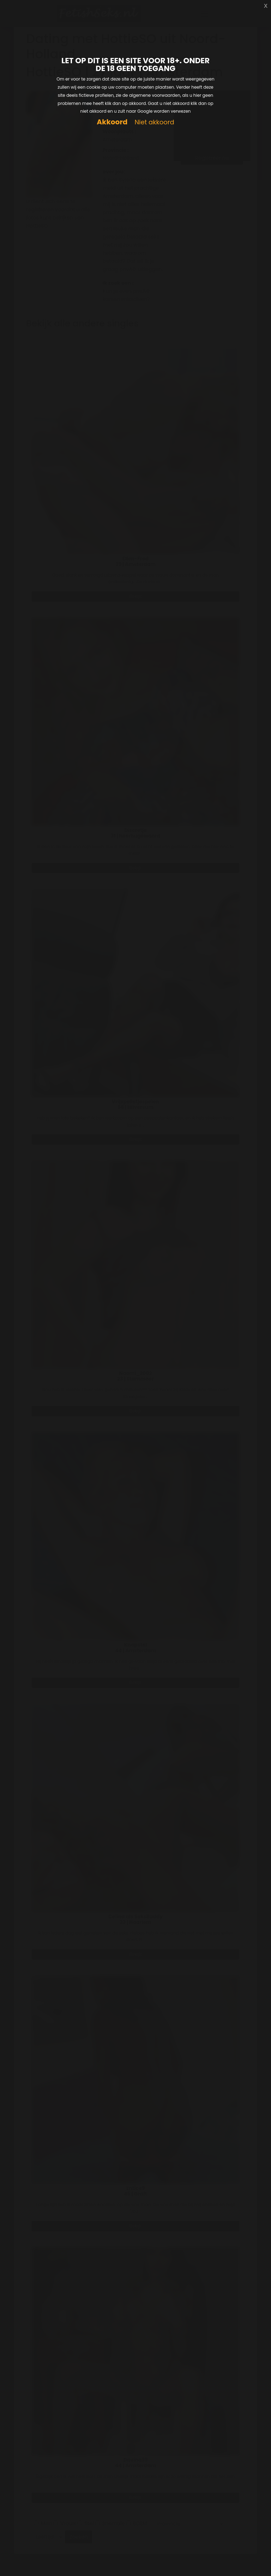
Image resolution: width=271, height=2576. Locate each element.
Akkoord (112, 122)
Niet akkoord (154, 122)
